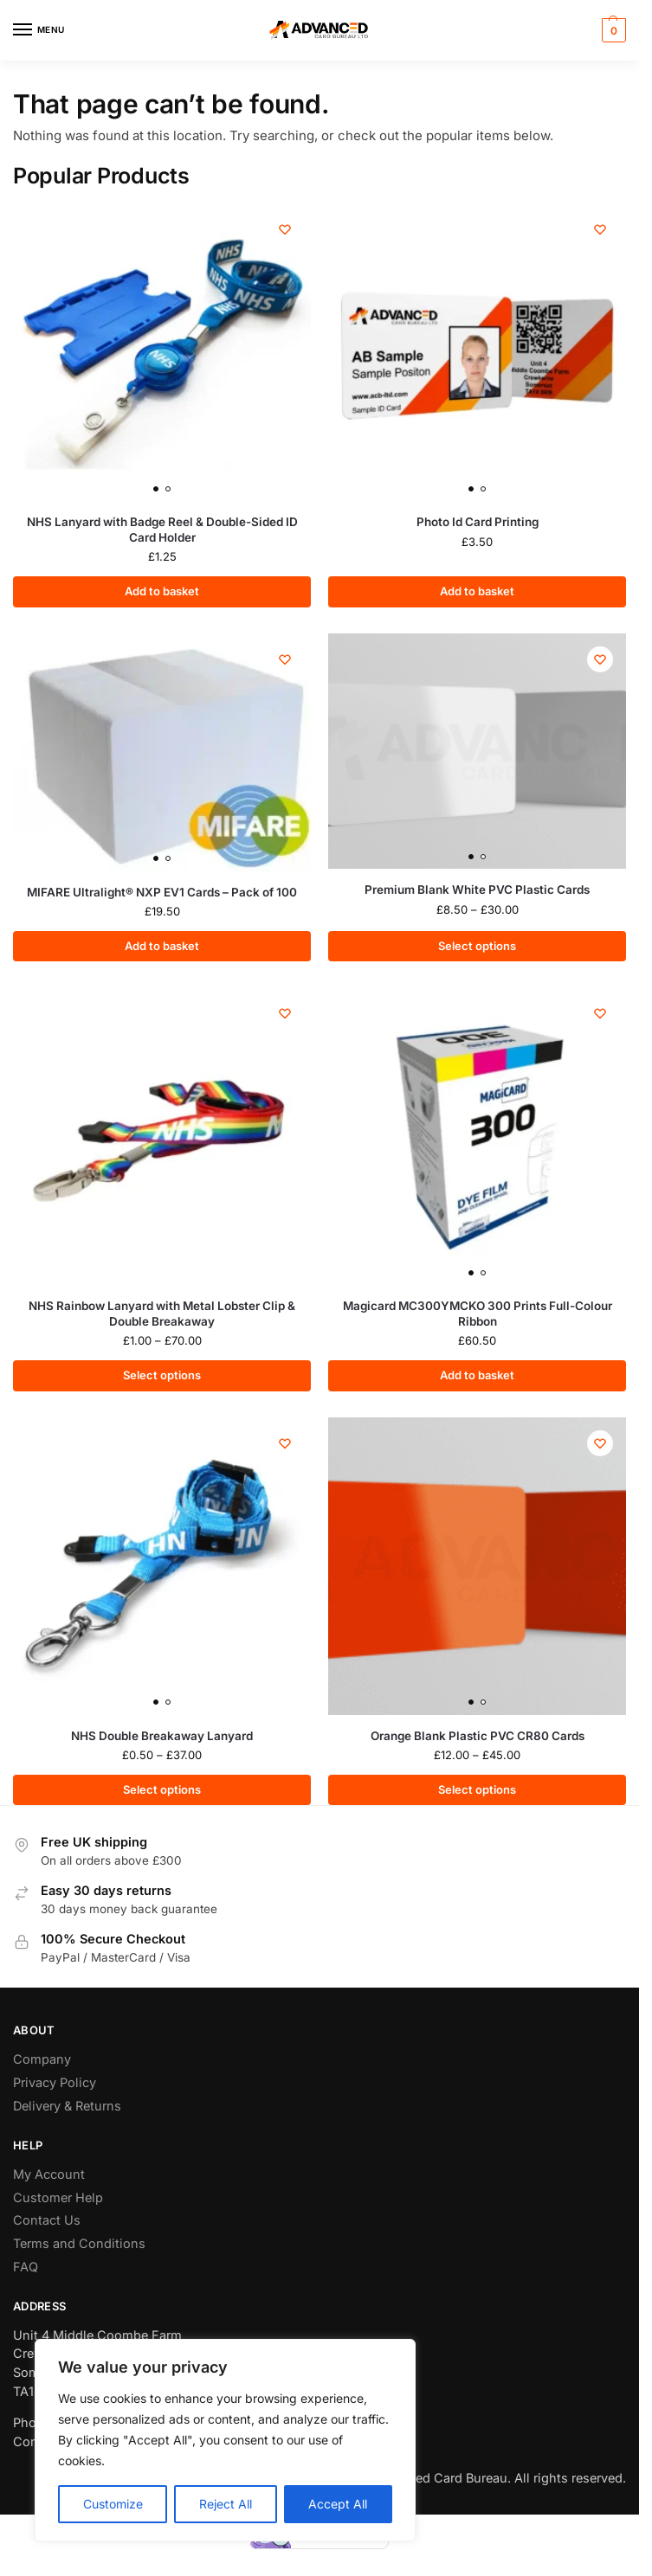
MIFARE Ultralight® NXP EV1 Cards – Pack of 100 (162, 892)
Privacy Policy (54, 2082)
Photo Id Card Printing (477, 522)
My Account (49, 2174)
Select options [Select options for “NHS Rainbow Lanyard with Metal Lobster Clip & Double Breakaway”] (162, 1375)
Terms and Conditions (79, 2243)
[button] (611, 30)
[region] (225, 2440)
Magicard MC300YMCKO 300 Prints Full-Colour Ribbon (477, 1313)
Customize (113, 2503)
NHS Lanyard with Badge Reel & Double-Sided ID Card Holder (162, 529)
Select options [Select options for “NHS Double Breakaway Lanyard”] (162, 1789)
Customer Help (58, 2197)
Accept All (337, 2503)
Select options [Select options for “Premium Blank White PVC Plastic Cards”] (477, 946)
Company (42, 2059)
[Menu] (39, 30)
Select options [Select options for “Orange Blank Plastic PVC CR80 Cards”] (477, 1789)
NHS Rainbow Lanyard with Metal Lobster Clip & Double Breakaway (162, 1313)
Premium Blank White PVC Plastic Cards (477, 889)
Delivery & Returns (67, 2105)
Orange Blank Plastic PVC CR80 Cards (477, 1736)
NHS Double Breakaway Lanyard (162, 1736)
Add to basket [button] (162, 591)
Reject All (225, 2503)
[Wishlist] (285, 229)
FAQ (25, 2266)
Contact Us (47, 2220)
